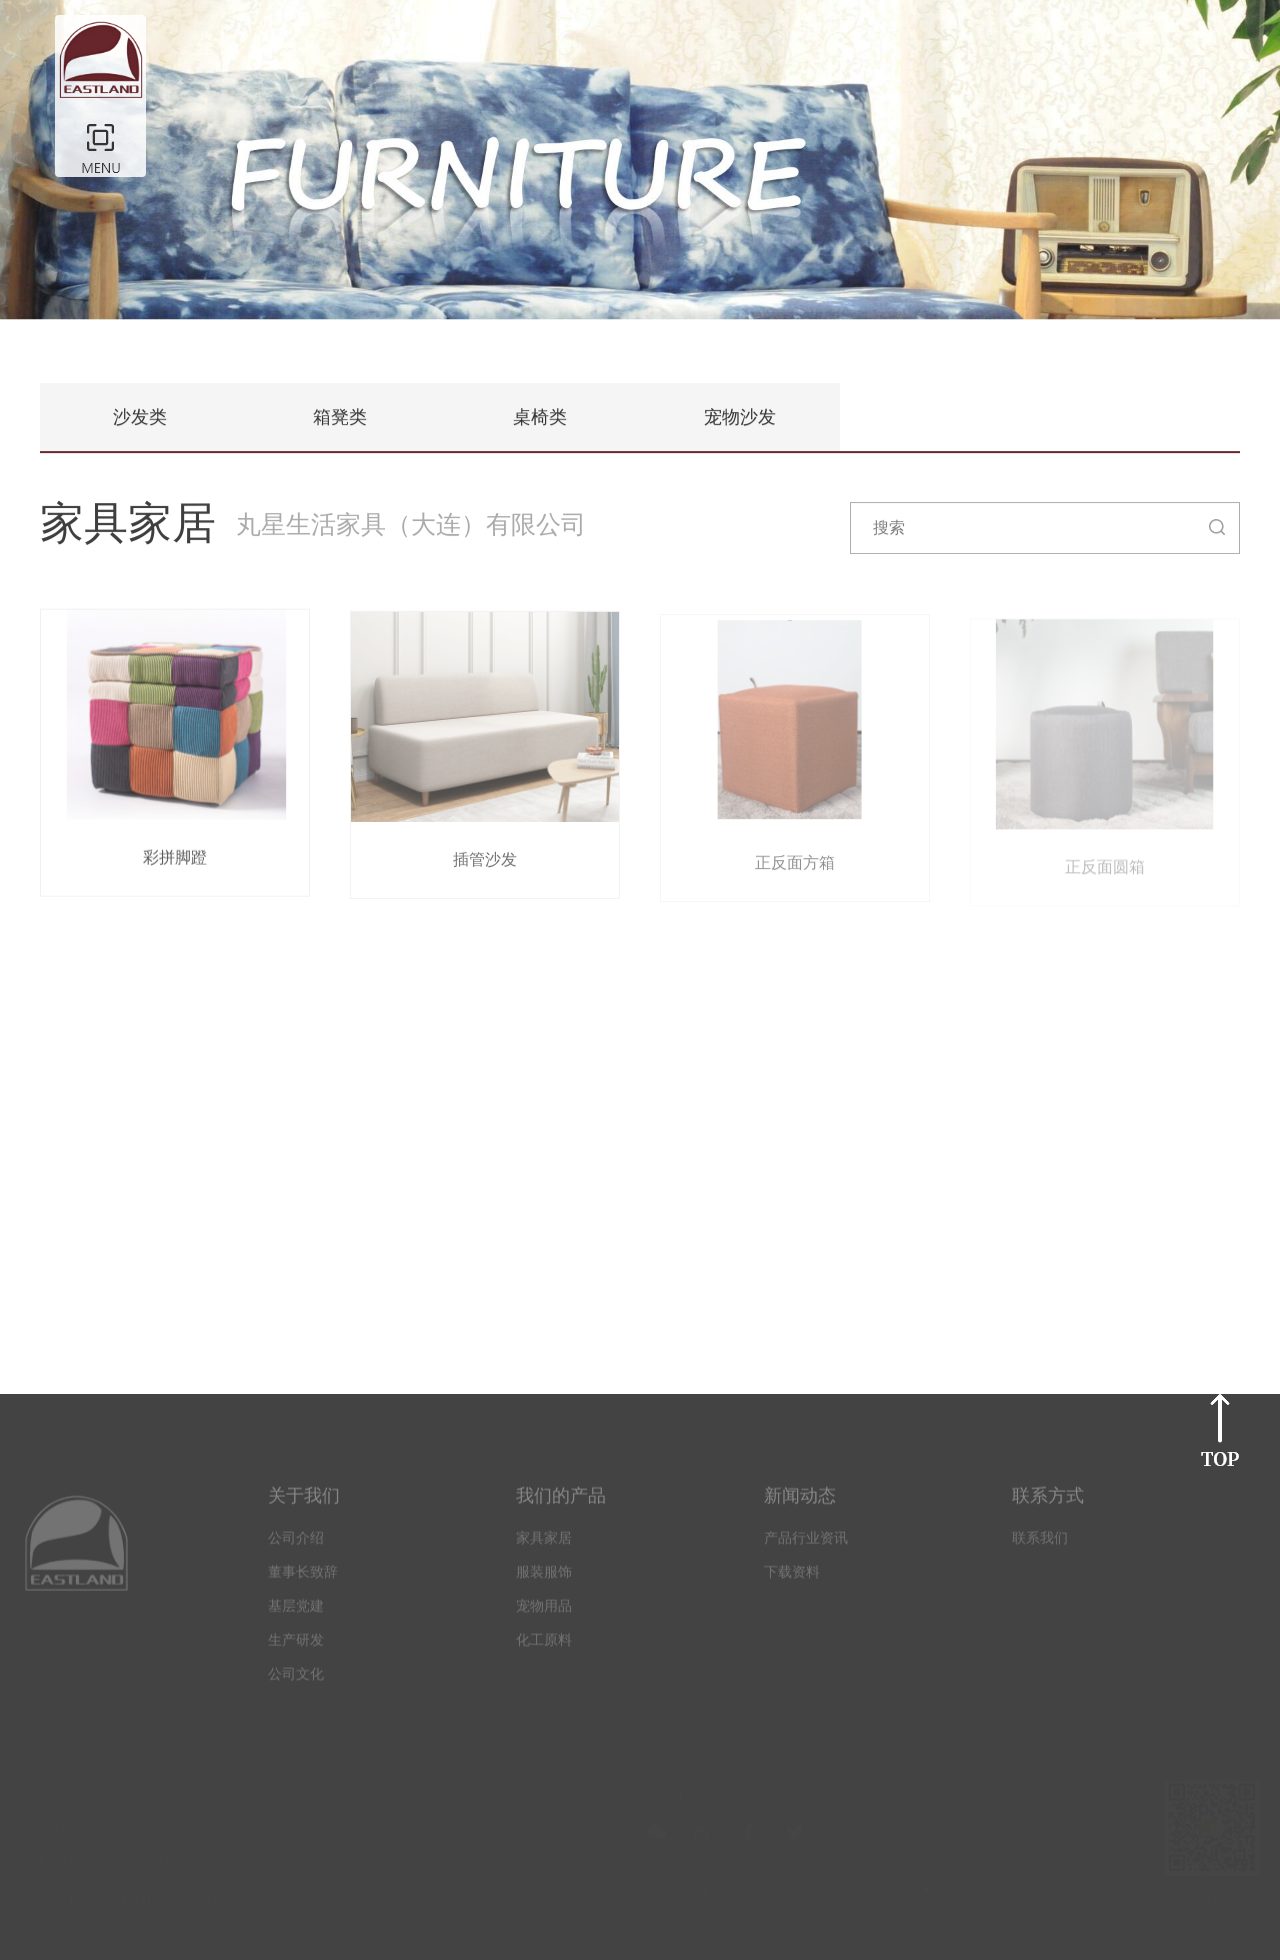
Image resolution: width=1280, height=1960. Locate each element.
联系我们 (1040, 1543)
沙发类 (140, 418)
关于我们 (304, 1501)
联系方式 (1048, 1501)
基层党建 (296, 1611)
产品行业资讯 (806, 1543)
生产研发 (296, 1645)
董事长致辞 (303, 1577)
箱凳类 (340, 418)
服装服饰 (544, 1577)
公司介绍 (296, 1543)
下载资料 (792, 1577)
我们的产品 (561, 1501)
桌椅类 (540, 418)
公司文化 (296, 1679)
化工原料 (544, 1645)
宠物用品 (544, 1611)
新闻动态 (800, 1501)
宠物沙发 (740, 418)
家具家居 (544, 1543)
